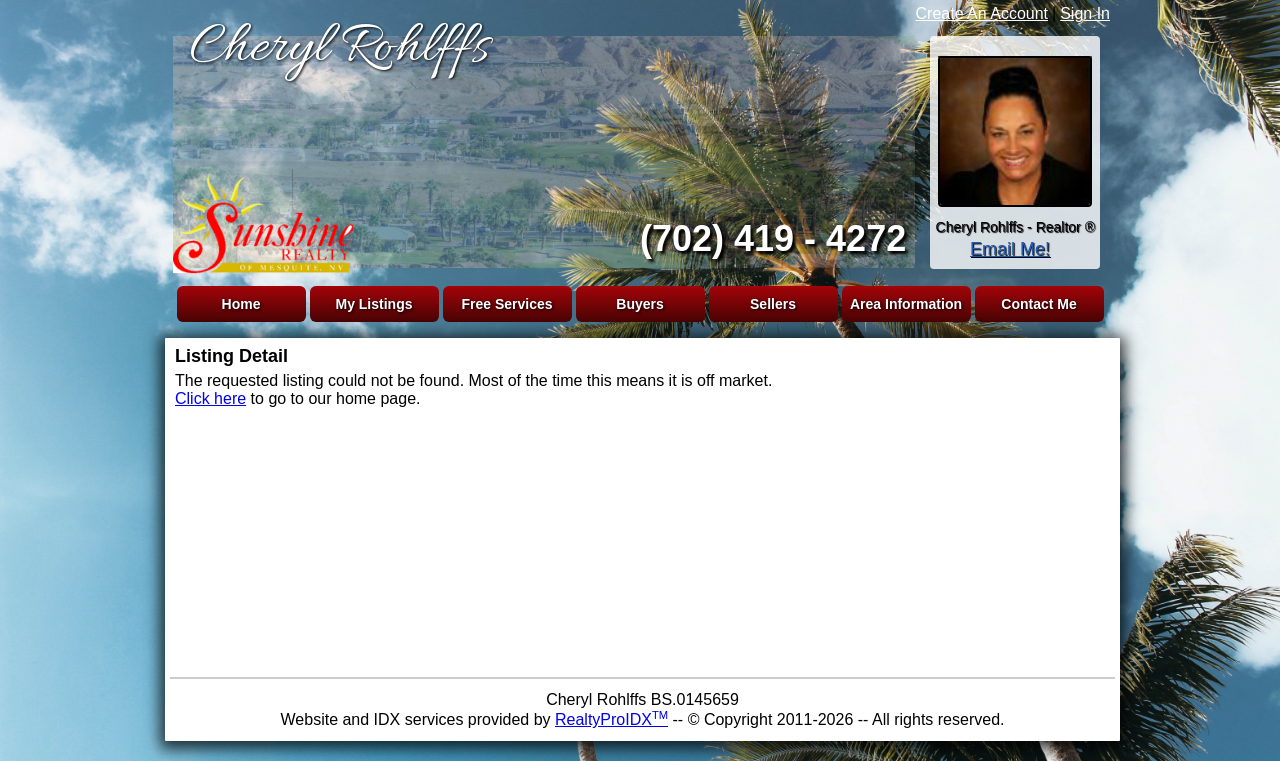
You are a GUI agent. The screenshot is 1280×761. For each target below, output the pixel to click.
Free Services (506, 304)
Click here (210, 398)
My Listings (373, 304)
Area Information (906, 304)
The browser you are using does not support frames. (540, 148)
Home (241, 304)
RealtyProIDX (611, 719)
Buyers (639, 304)
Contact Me (1038, 304)
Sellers (773, 304)
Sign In (1085, 13)
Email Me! (1010, 249)
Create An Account (982, 13)
